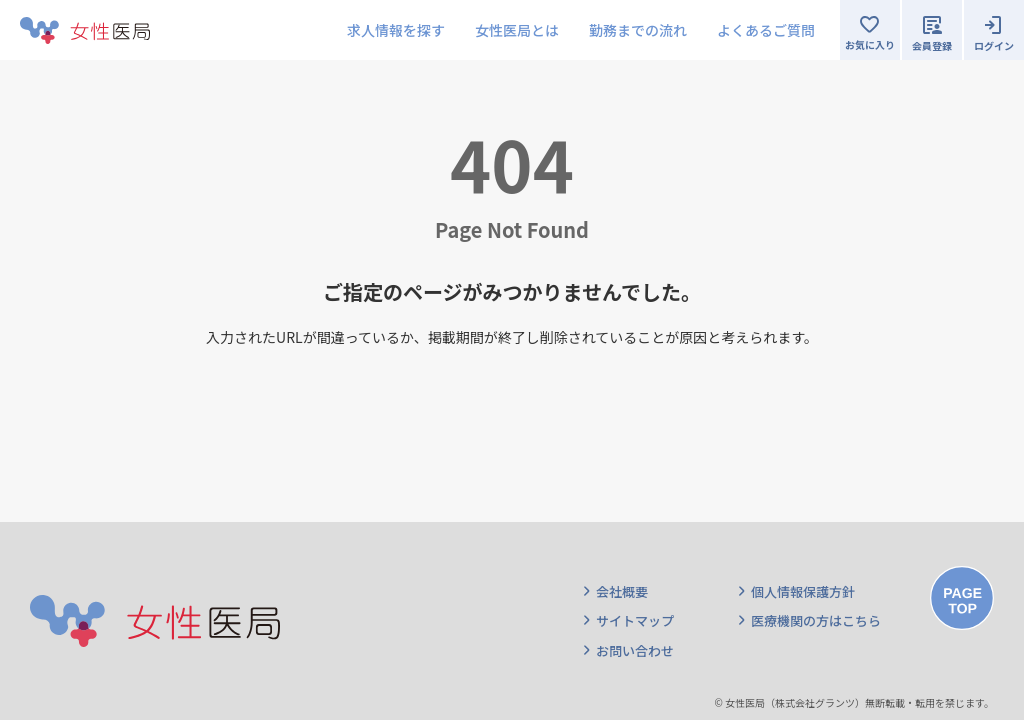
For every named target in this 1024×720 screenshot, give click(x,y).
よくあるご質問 (766, 30)
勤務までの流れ (638, 30)
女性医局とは (517, 30)
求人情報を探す (396, 30)
